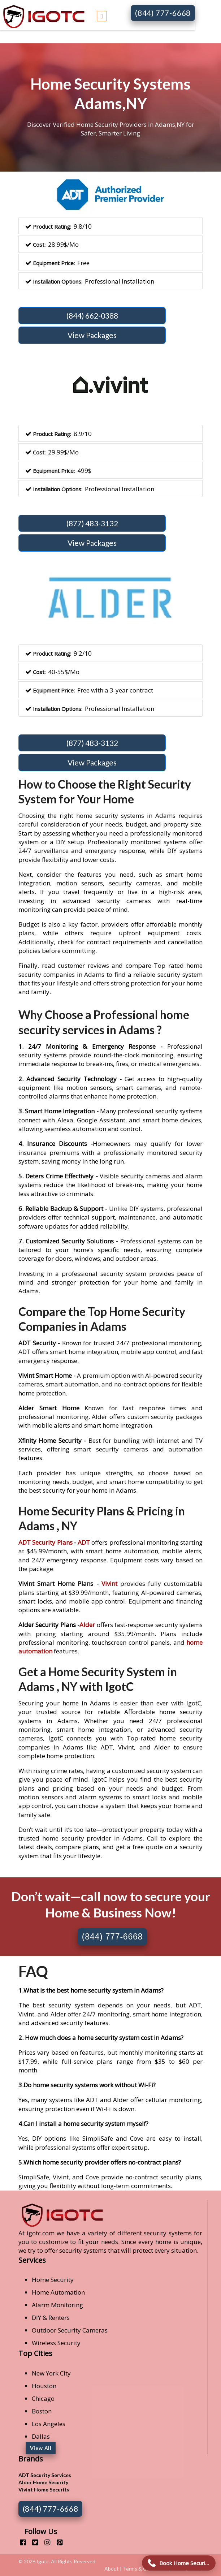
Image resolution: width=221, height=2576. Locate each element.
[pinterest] (56, 2542)
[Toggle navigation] (101, 15)
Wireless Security (56, 2343)
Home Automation (58, 2292)
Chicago (43, 2398)
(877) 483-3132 (92, 523)
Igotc (42, 2561)
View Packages (92, 335)
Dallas (41, 2436)
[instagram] (44, 2542)
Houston (44, 2386)
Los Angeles (48, 2424)
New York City (51, 2373)
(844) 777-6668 (163, 12)
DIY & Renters (51, 2317)
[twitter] (32, 2542)
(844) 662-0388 (92, 315)
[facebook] (20, 2542)
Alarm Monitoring (57, 2305)
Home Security (53, 2279)
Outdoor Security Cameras (70, 2330)
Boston (42, 2411)
